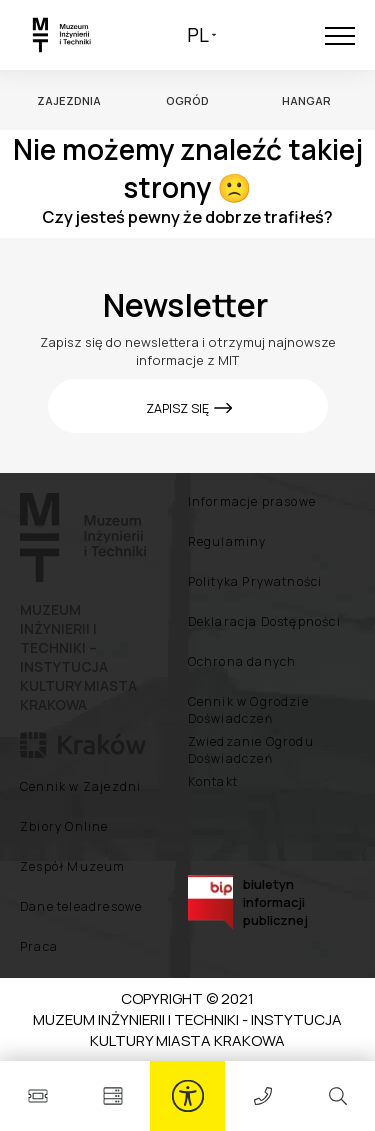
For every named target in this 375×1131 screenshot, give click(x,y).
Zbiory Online (64, 826)
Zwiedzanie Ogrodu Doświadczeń (251, 750)
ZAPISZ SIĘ (179, 408)
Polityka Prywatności (255, 581)
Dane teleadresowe (81, 906)
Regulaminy (227, 541)
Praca (39, 946)
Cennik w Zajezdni (80, 786)
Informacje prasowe (252, 501)
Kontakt (213, 781)
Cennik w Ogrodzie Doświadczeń (248, 710)
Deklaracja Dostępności (264, 621)
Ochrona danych (242, 661)
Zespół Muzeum (73, 866)
